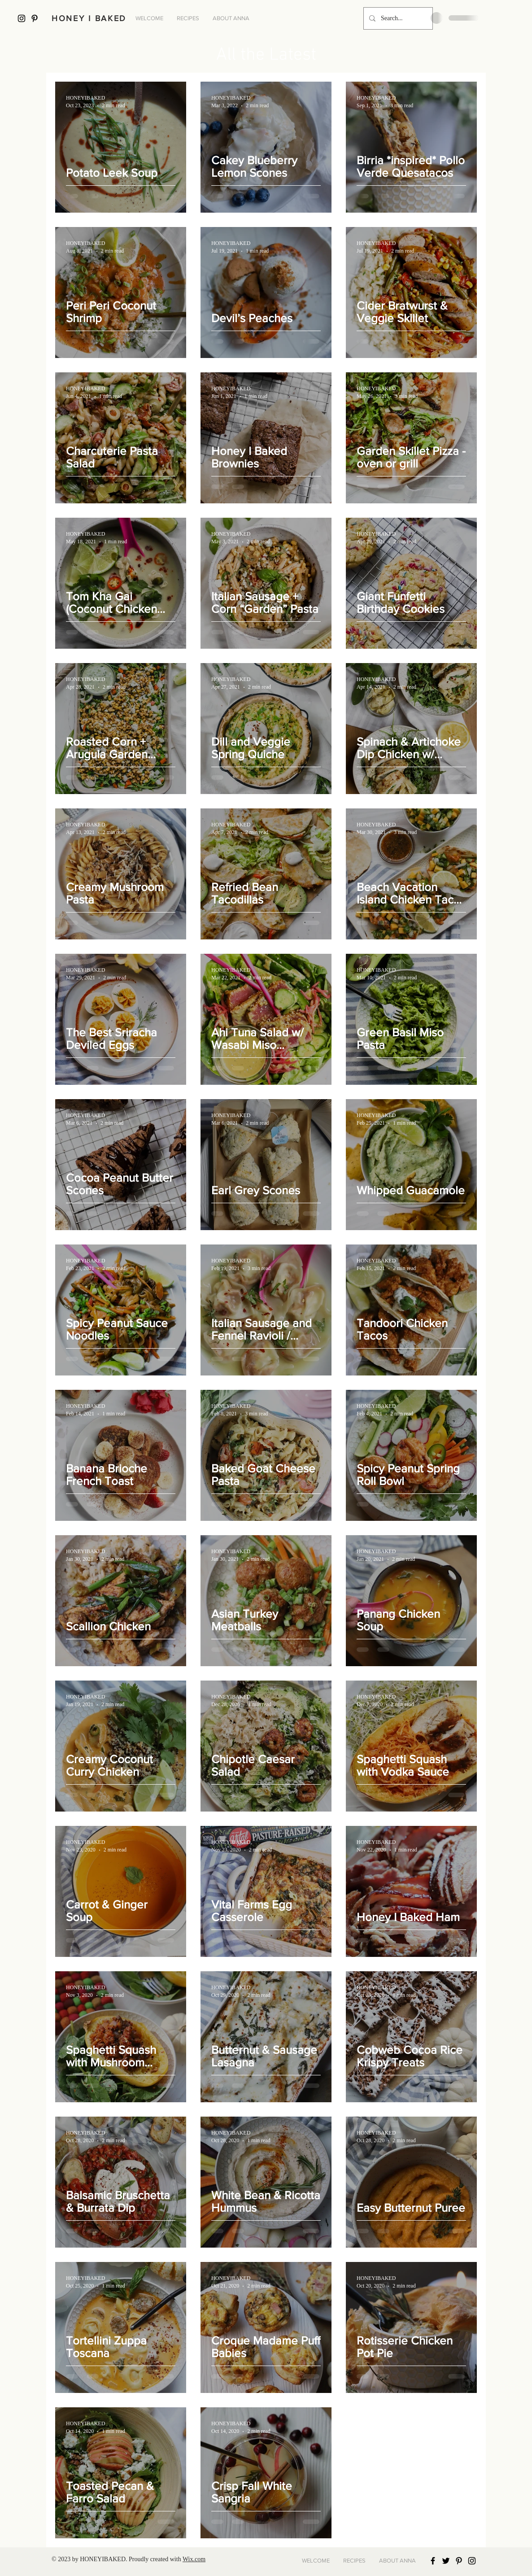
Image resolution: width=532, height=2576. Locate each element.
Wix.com (194, 2559)
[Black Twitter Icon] (446, 2561)
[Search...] (397, 18)
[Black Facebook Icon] (433, 2561)
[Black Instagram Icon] (21, 18)
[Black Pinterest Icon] (34, 18)
